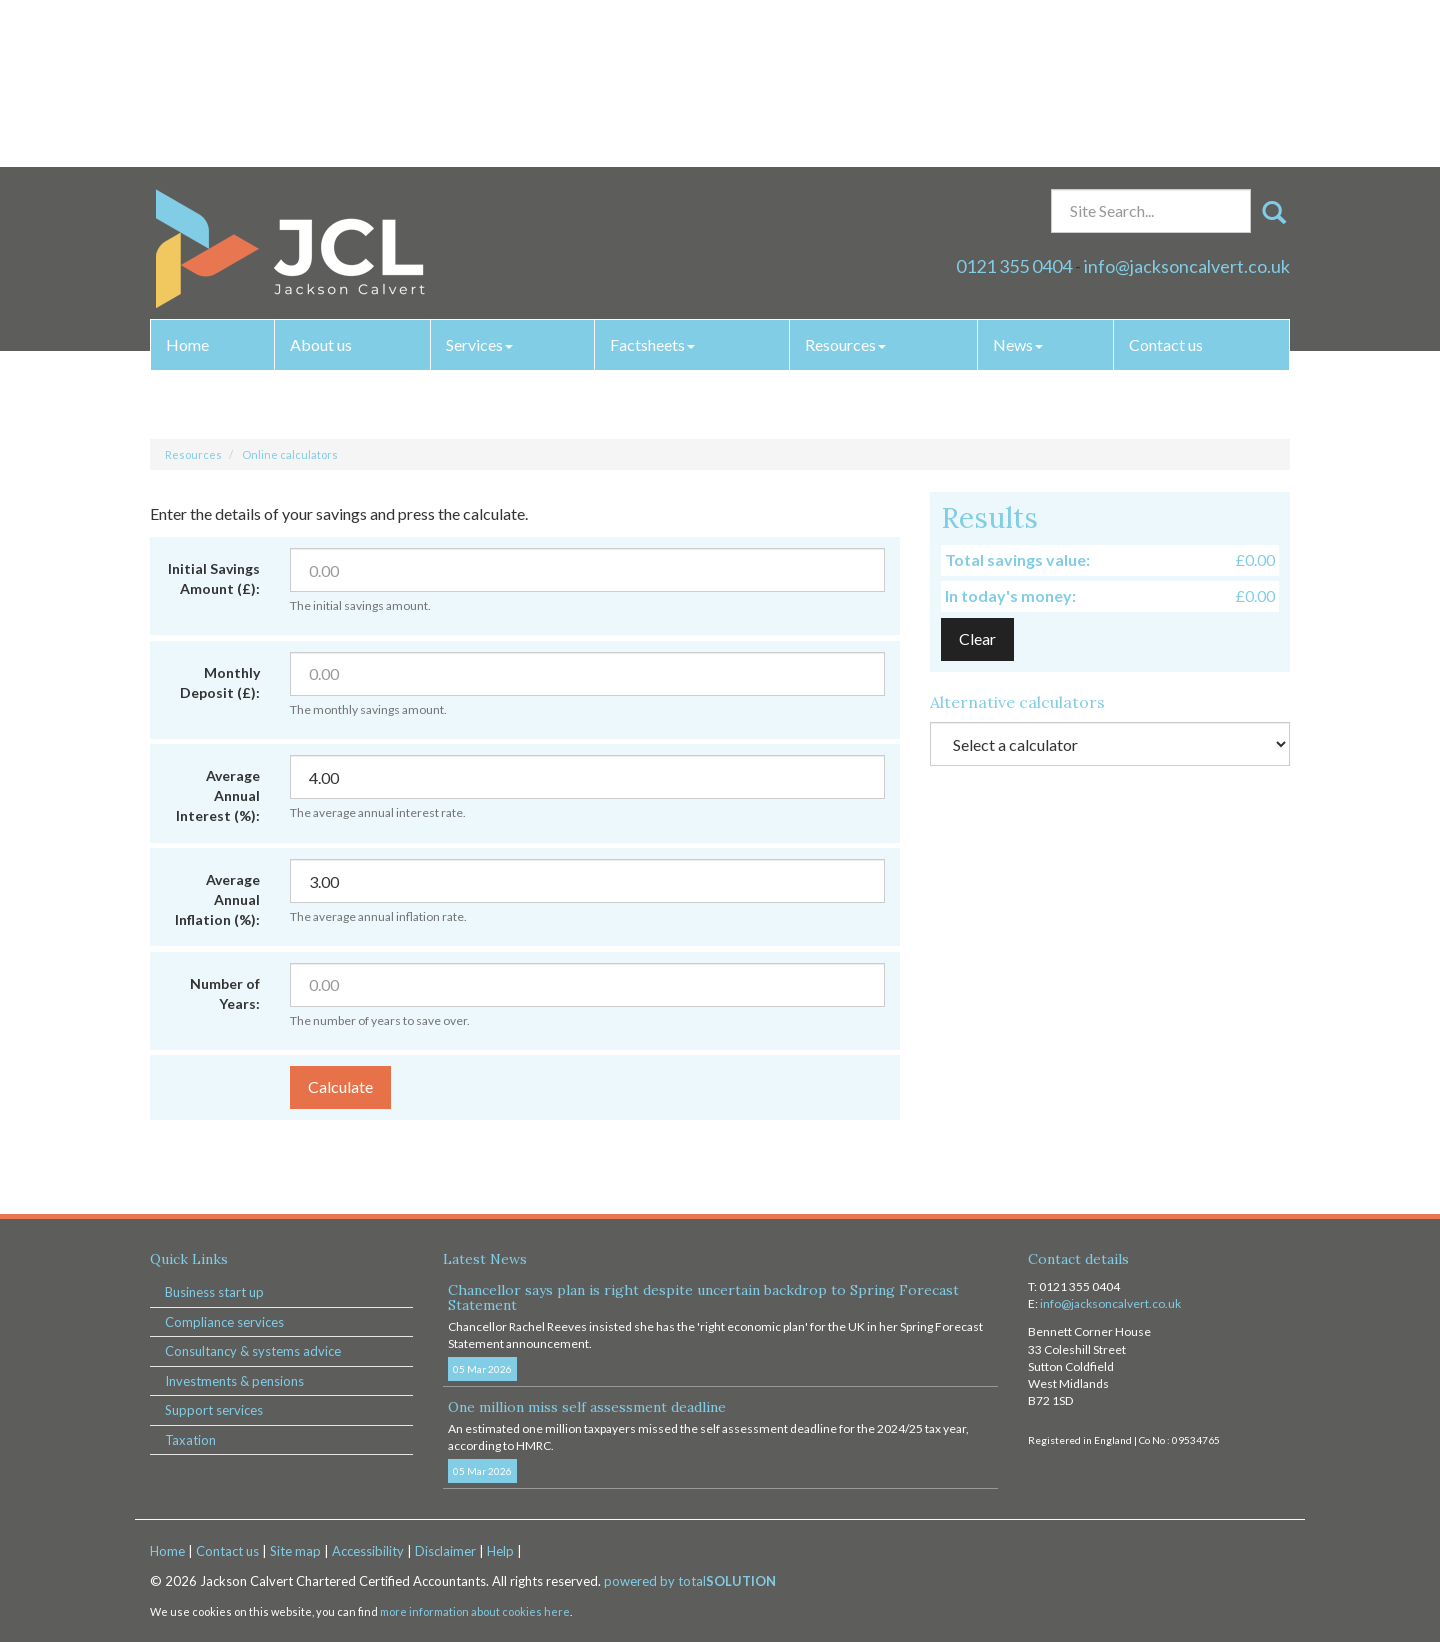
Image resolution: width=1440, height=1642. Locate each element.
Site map (295, 1551)
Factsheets (652, 177)
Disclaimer (445, 1551)
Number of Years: (225, 993)
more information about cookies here (475, 1611)
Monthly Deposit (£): (220, 682)
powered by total (690, 1581)
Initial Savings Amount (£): (214, 578)
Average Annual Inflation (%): (217, 899)
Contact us (1166, 177)
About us (321, 177)
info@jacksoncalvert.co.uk (1187, 99)
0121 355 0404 (1014, 99)
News (1018, 177)
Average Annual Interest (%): (218, 795)
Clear (977, 638)
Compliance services (224, 1322)
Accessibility (368, 1551)
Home (187, 177)
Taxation (190, 1440)
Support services (214, 1410)
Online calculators (290, 454)
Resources (845, 177)
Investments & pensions (234, 1381)
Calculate (340, 1086)
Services (479, 177)
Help (500, 1551)
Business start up (214, 1292)
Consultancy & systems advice (253, 1351)
